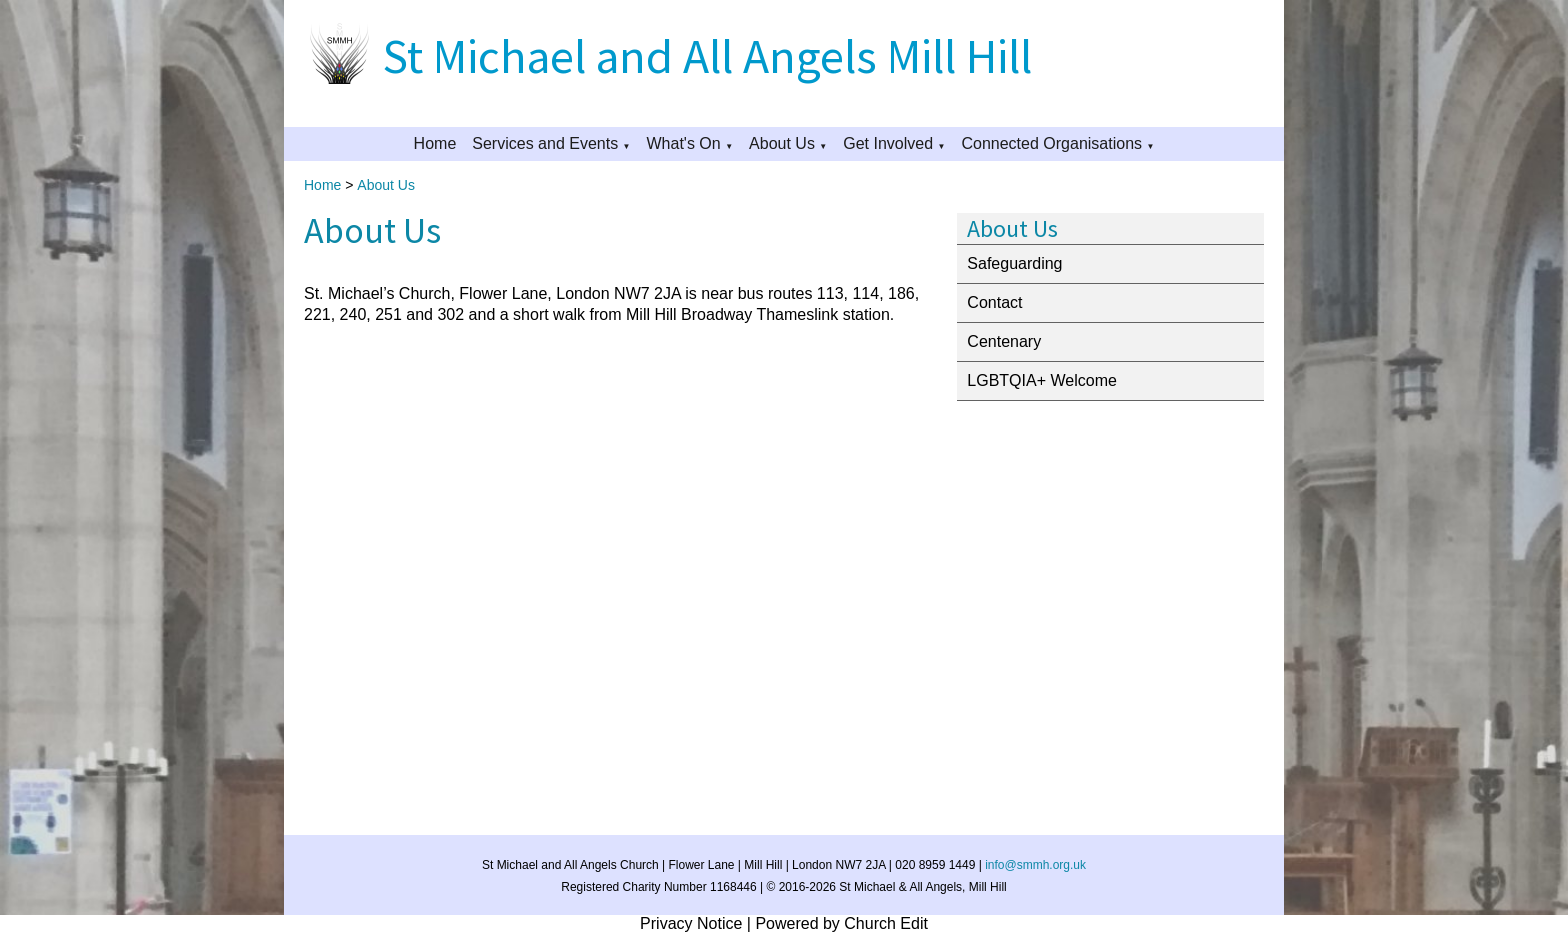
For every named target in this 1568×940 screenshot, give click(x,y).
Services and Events (545, 143)
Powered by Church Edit (841, 923)
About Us (782, 143)
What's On (684, 143)
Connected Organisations (1051, 143)
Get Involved (888, 143)
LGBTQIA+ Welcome (1042, 380)
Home (435, 143)
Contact (994, 302)
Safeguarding (1014, 263)
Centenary (1004, 341)
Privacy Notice (691, 923)
